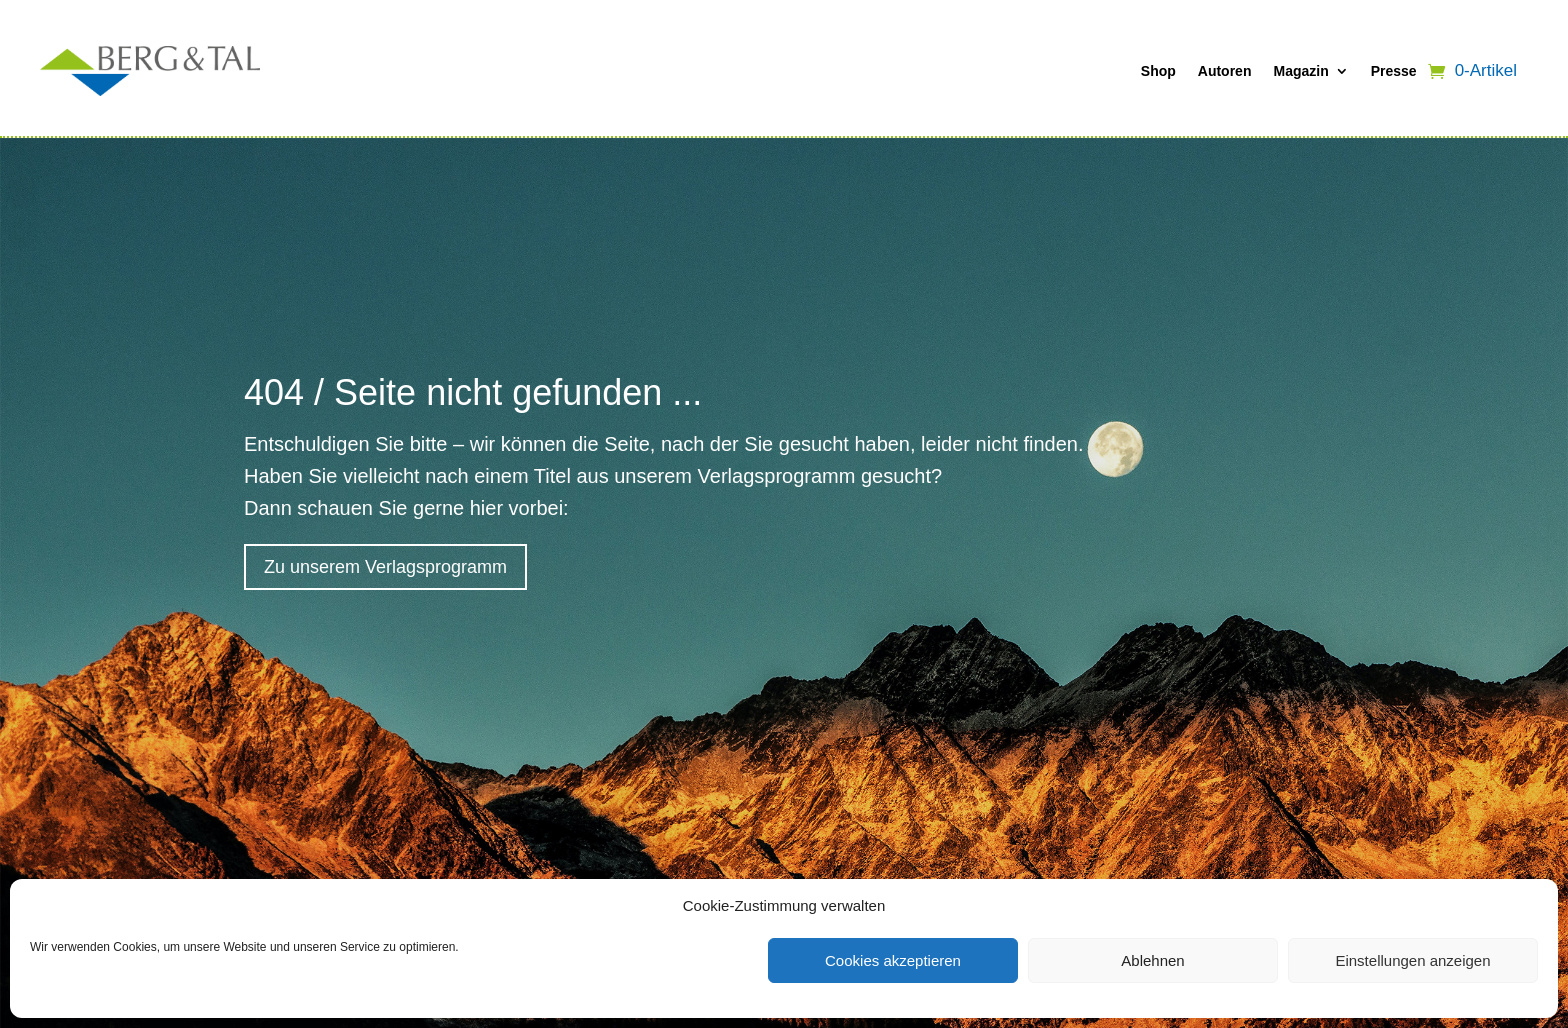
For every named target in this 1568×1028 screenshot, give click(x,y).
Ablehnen (1152, 960)
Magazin (1300, 71)
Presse (1394, 71)
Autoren (1225, 71)
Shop (1158, 71)
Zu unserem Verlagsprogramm (385, 567)
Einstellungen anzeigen (1412, 960)
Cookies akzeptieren (893, 960)
